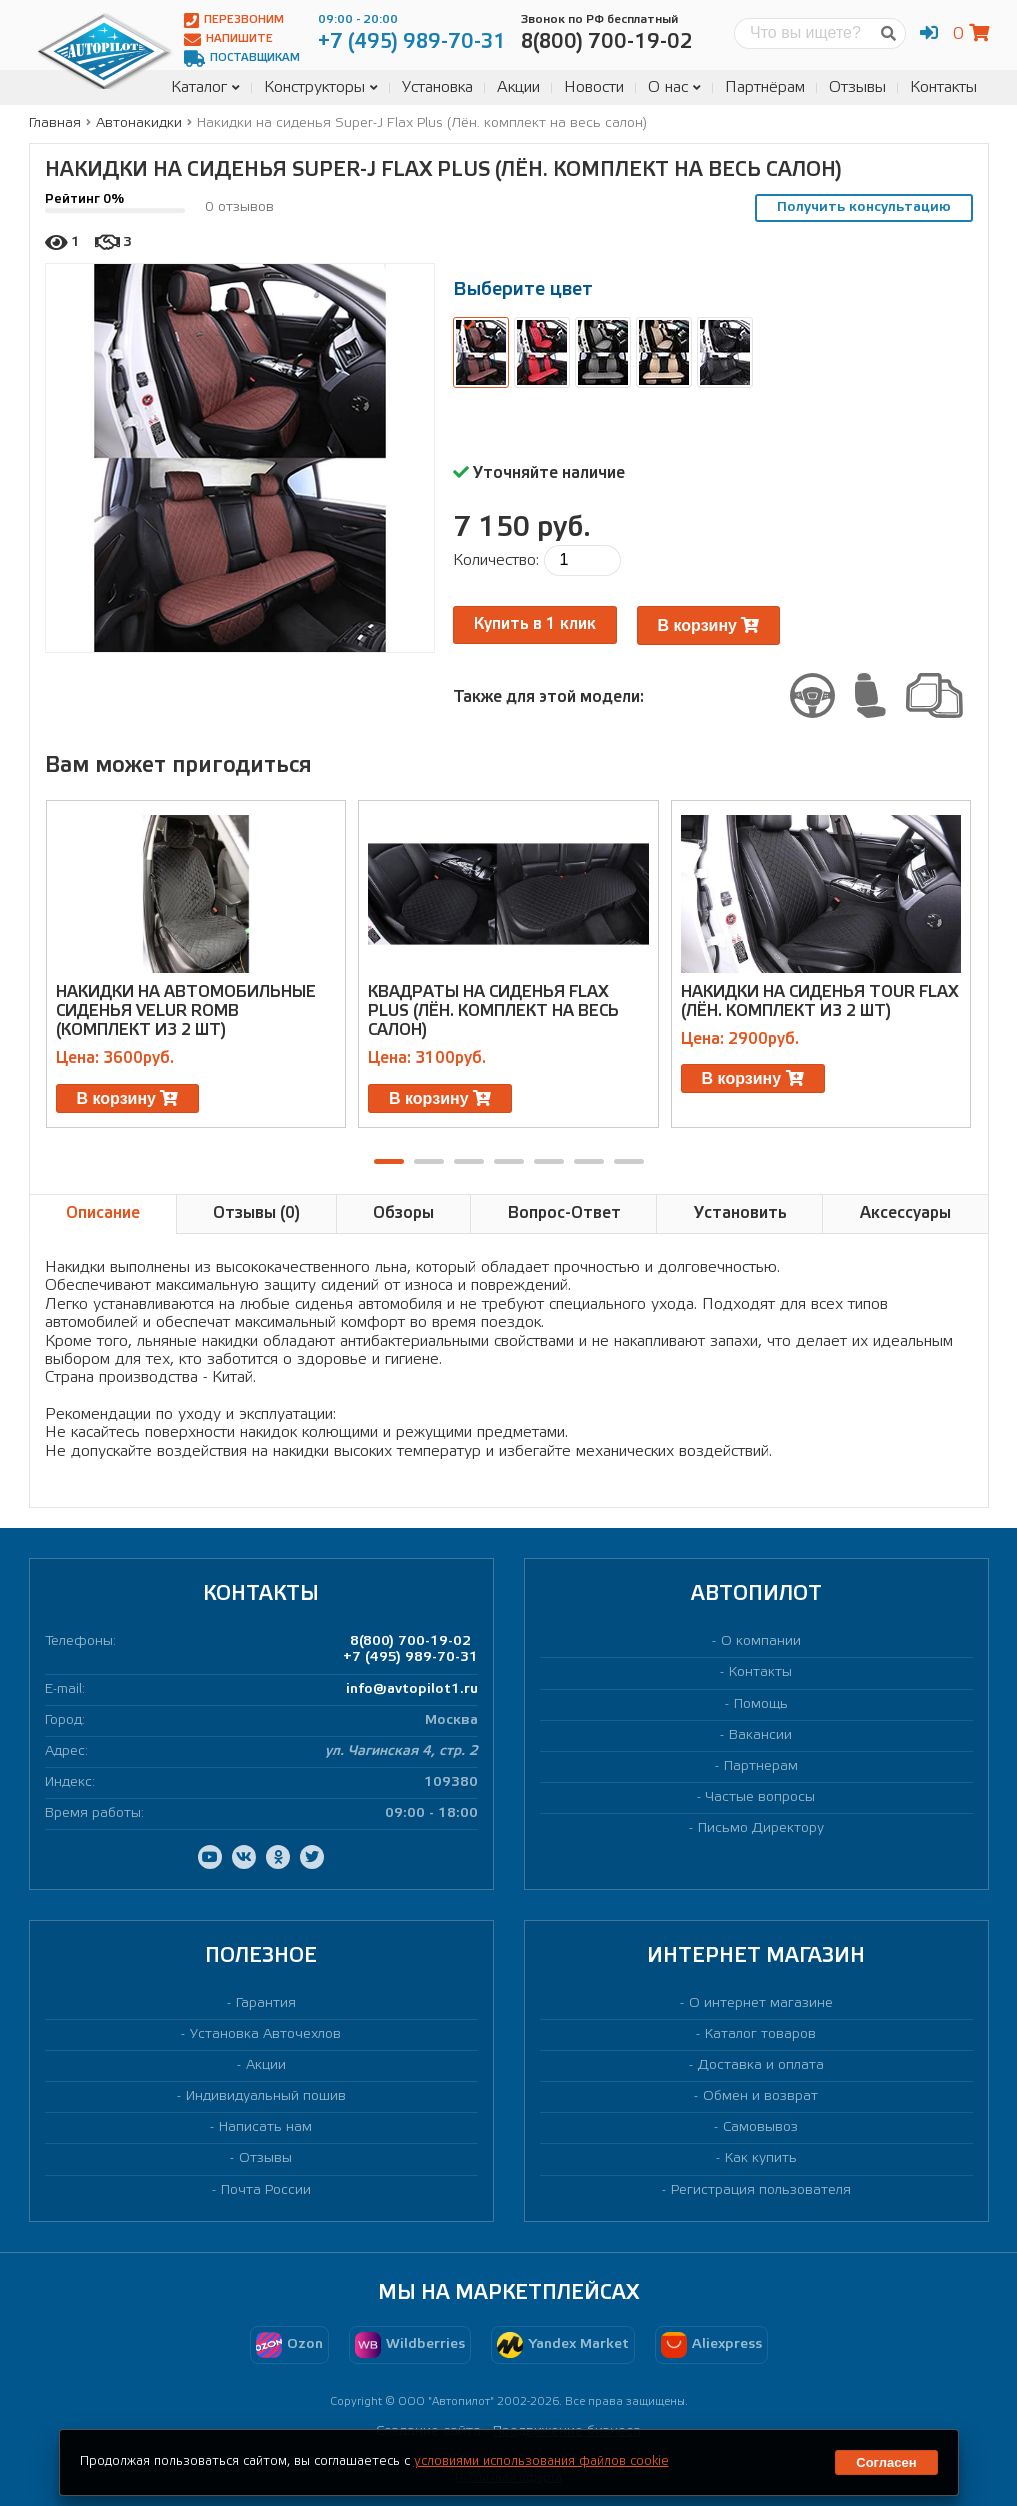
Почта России (266, 2190)
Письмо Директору (761, 1828)
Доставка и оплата (761, 2065)
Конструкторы (321, 87)
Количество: (496, 560)
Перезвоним (234, 20)
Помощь (761, 1704)
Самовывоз (760, 2127)
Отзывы (857, 87)
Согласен (886, 2462)
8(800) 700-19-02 (410, 1641)
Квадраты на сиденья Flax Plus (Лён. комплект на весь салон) (493, 1011)
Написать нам (265, 2127)
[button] (389, 1161)
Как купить (761, 2158)
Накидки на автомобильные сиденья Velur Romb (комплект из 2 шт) (186, 1011)
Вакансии (760, 1735)
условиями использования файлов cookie (541, 2461)
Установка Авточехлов (265, 2034)
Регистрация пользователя (761, 2190)
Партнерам (761, 1766)
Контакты (943, 87)
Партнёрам (765, 87)
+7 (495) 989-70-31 (410, 1657)
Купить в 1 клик (535, 624)
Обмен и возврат (760, 2096)
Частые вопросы (760, 1797)
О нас (674, 87)
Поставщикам (242, 58)
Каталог (205, 87)
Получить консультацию (864, 207)
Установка (437, 87)
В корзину (709, 625)
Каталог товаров (760, 2034)
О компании (761, 1641)
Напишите (228, 39)
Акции (518, 87)
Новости (594, 87)
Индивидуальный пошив (266, 2096)
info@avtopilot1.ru (412, 1689)
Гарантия (266, 2003)
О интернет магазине (761, 2003)
